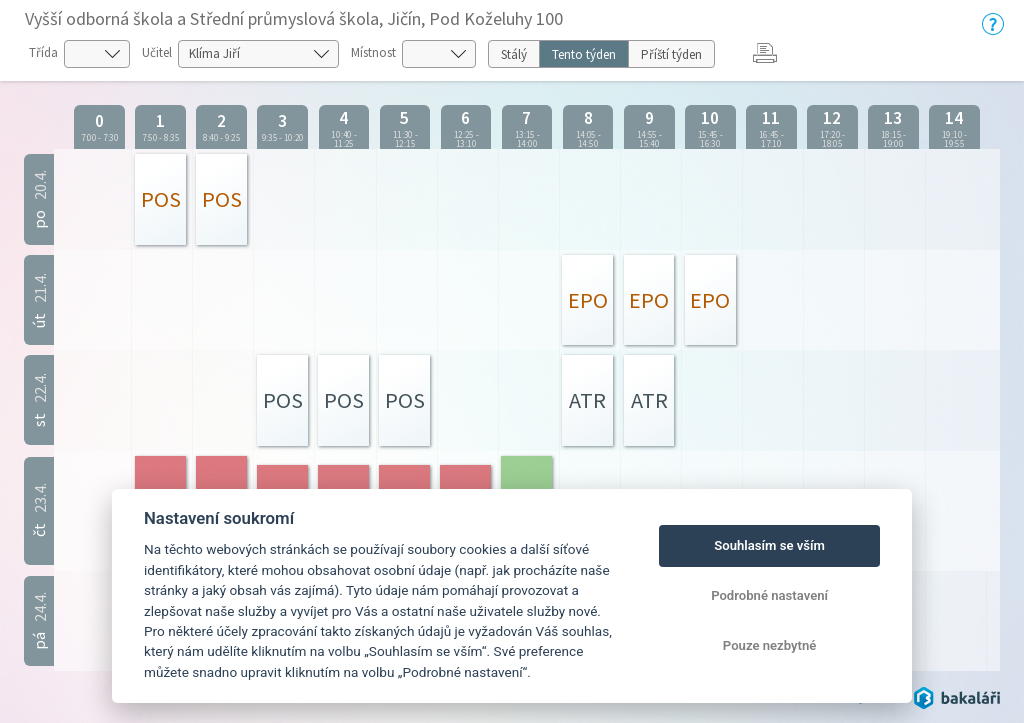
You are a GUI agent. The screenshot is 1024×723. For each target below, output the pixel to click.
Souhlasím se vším (769, 545)
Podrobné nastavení (769, 595)
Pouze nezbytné (770, 645)
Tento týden (584, 54)
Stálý (514, 54)
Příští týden (671, 54)
